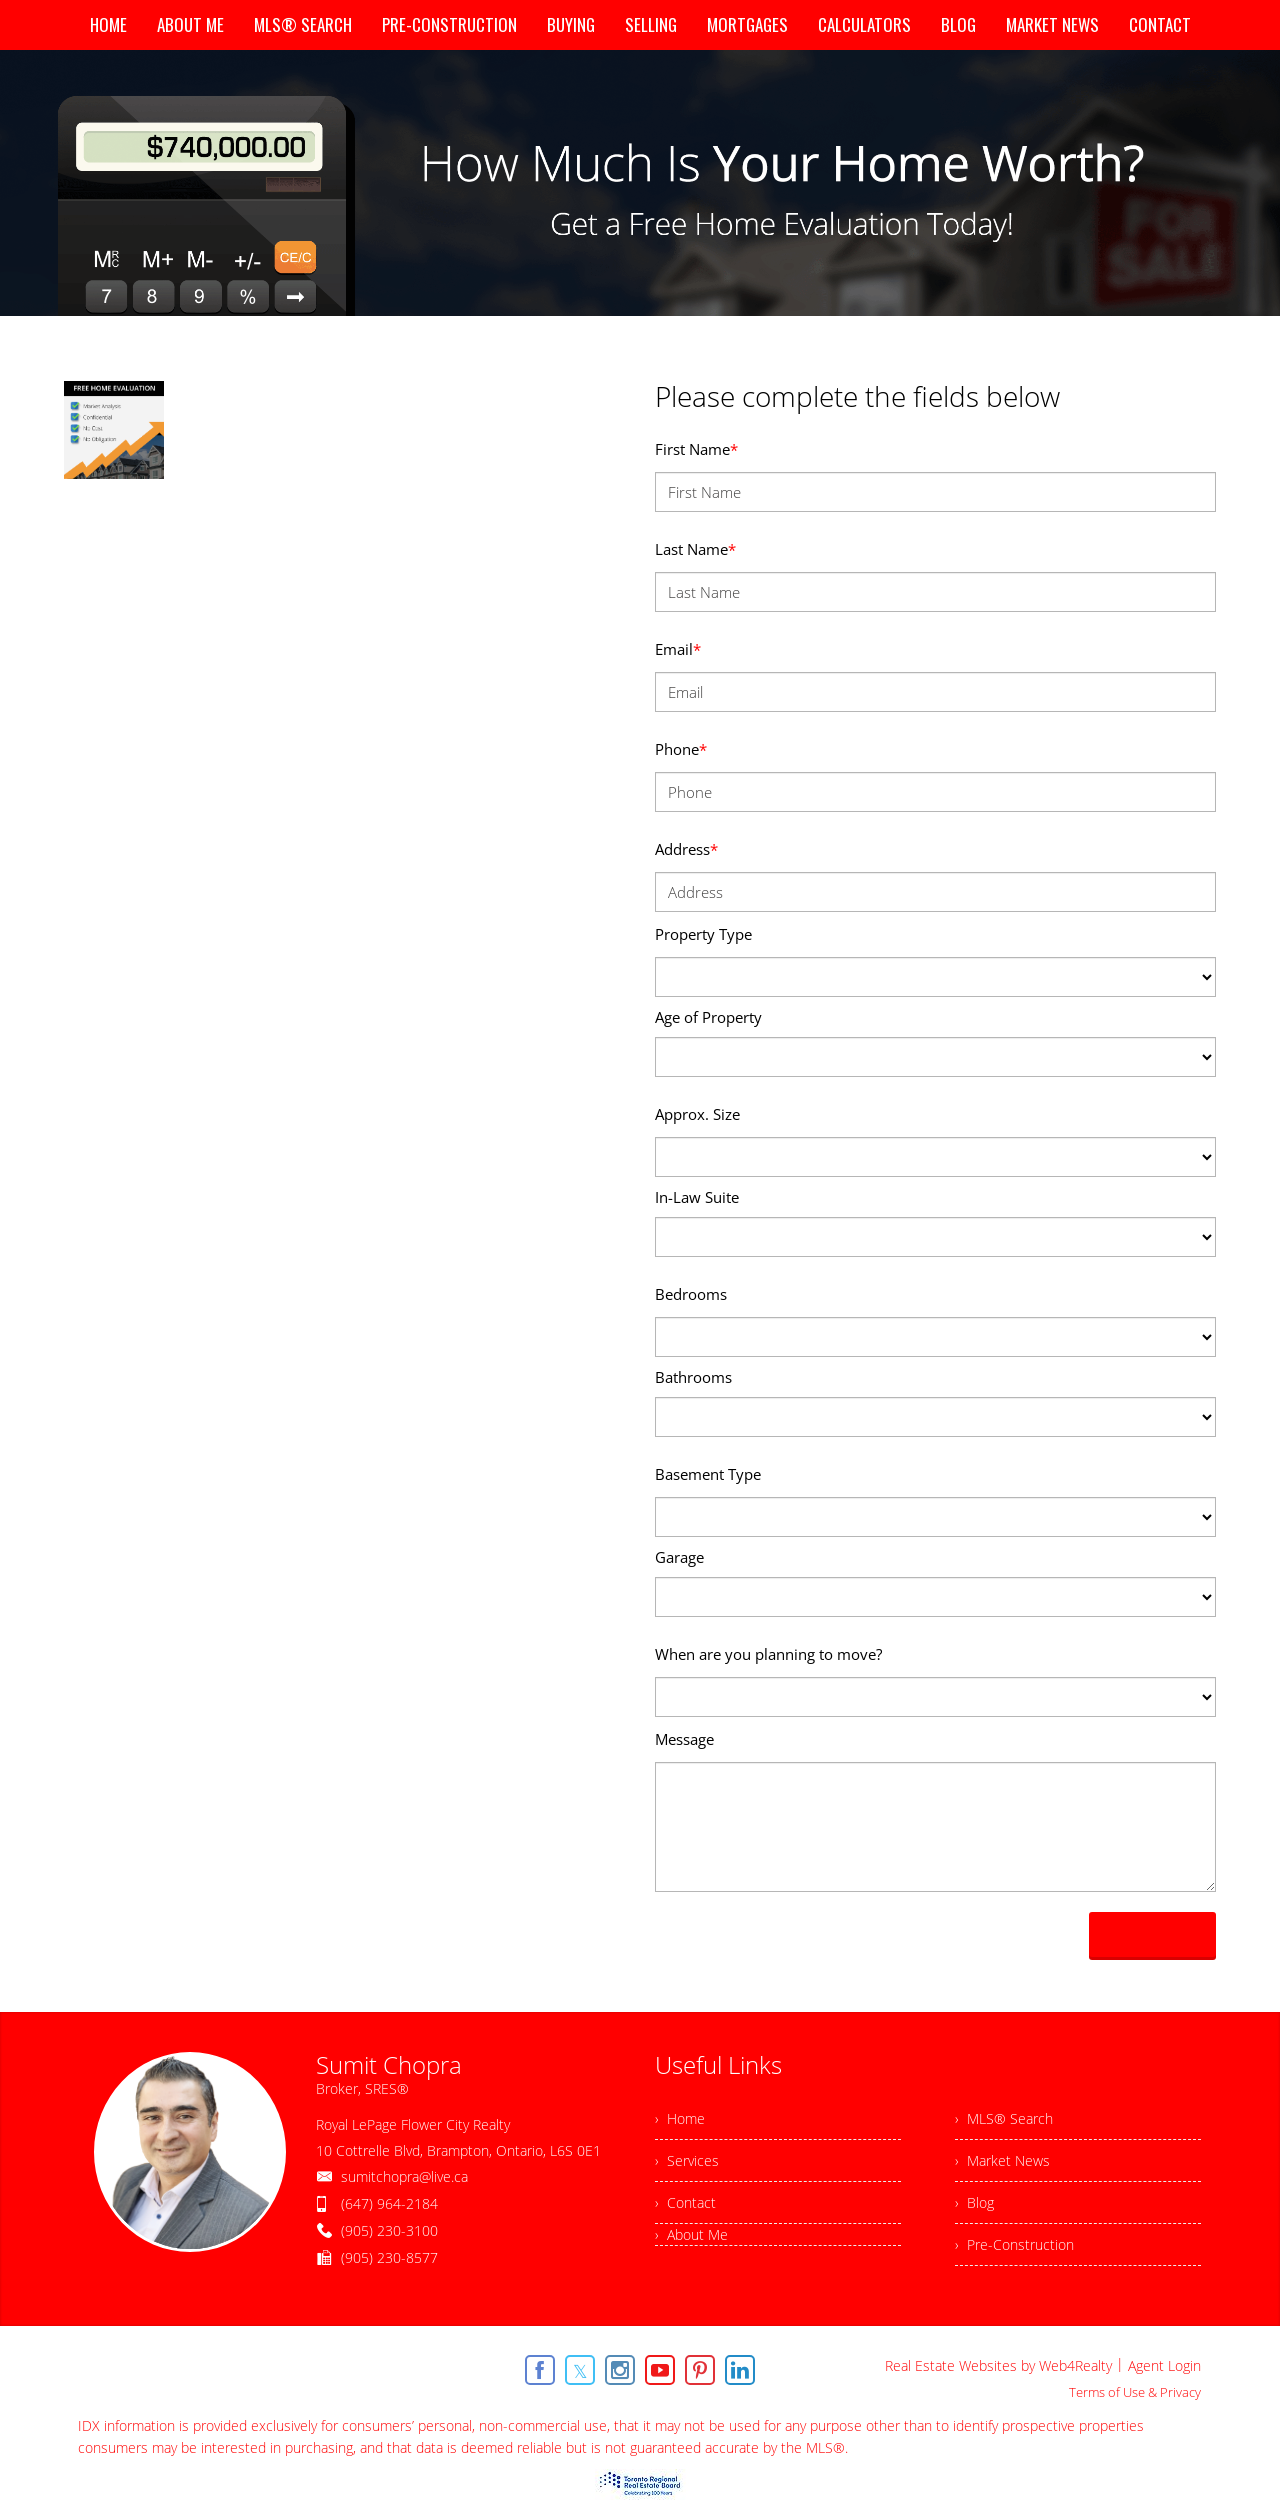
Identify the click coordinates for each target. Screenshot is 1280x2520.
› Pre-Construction (1014, 2244)
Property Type (703, 934)
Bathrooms (693, 1377)
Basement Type (708, 1474)
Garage (679, 1557)
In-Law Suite (697, 1197)
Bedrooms (691, 1294)
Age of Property (708, 1017)
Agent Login (1164, 2365)
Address (686, 849)
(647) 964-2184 (389, 2203)
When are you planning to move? (768, 1654)
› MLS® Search (1004, 2118)
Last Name (695, 549)
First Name (696, 449)
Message (684, 1739)
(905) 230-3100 (389, 2230)
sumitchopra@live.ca (404, 2176)
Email (678, 649)
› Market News (1002, 2160)
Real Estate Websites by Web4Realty (998, 2365)
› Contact (685, 2202)
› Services (687, 2160)
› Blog (974, 2202)
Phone (681, 749)
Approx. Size (697, 1114)
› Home (680, 2118)
